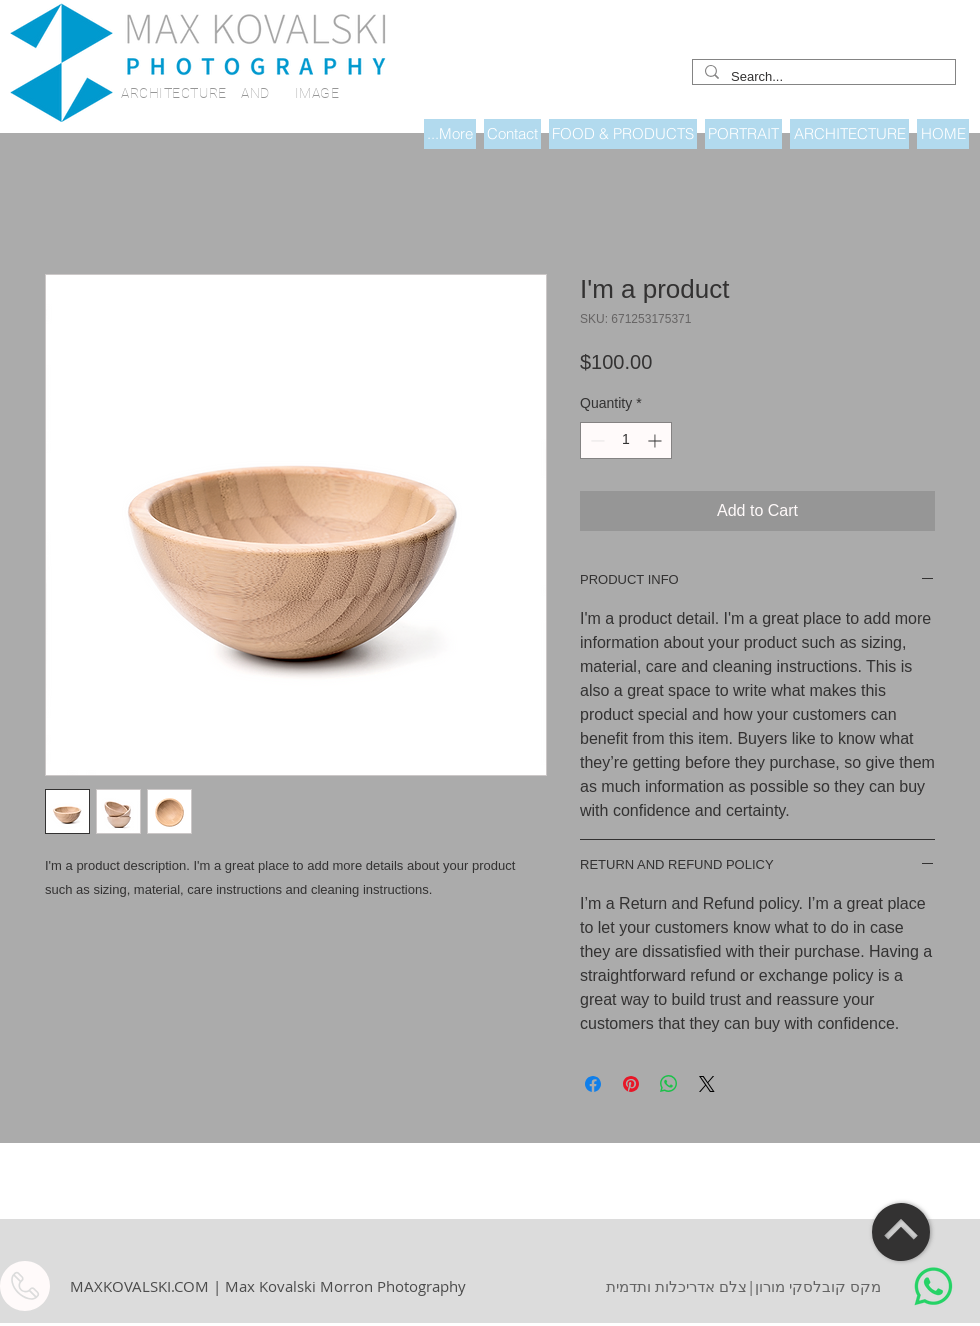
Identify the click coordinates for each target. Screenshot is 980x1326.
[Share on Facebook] (593, 1084)
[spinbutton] (626, 440)
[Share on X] (707, 1084)
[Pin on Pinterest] (631, 1084)
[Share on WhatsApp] (669, 1084)
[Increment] (656, 440)
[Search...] (822, 77)
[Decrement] (595, 440)
